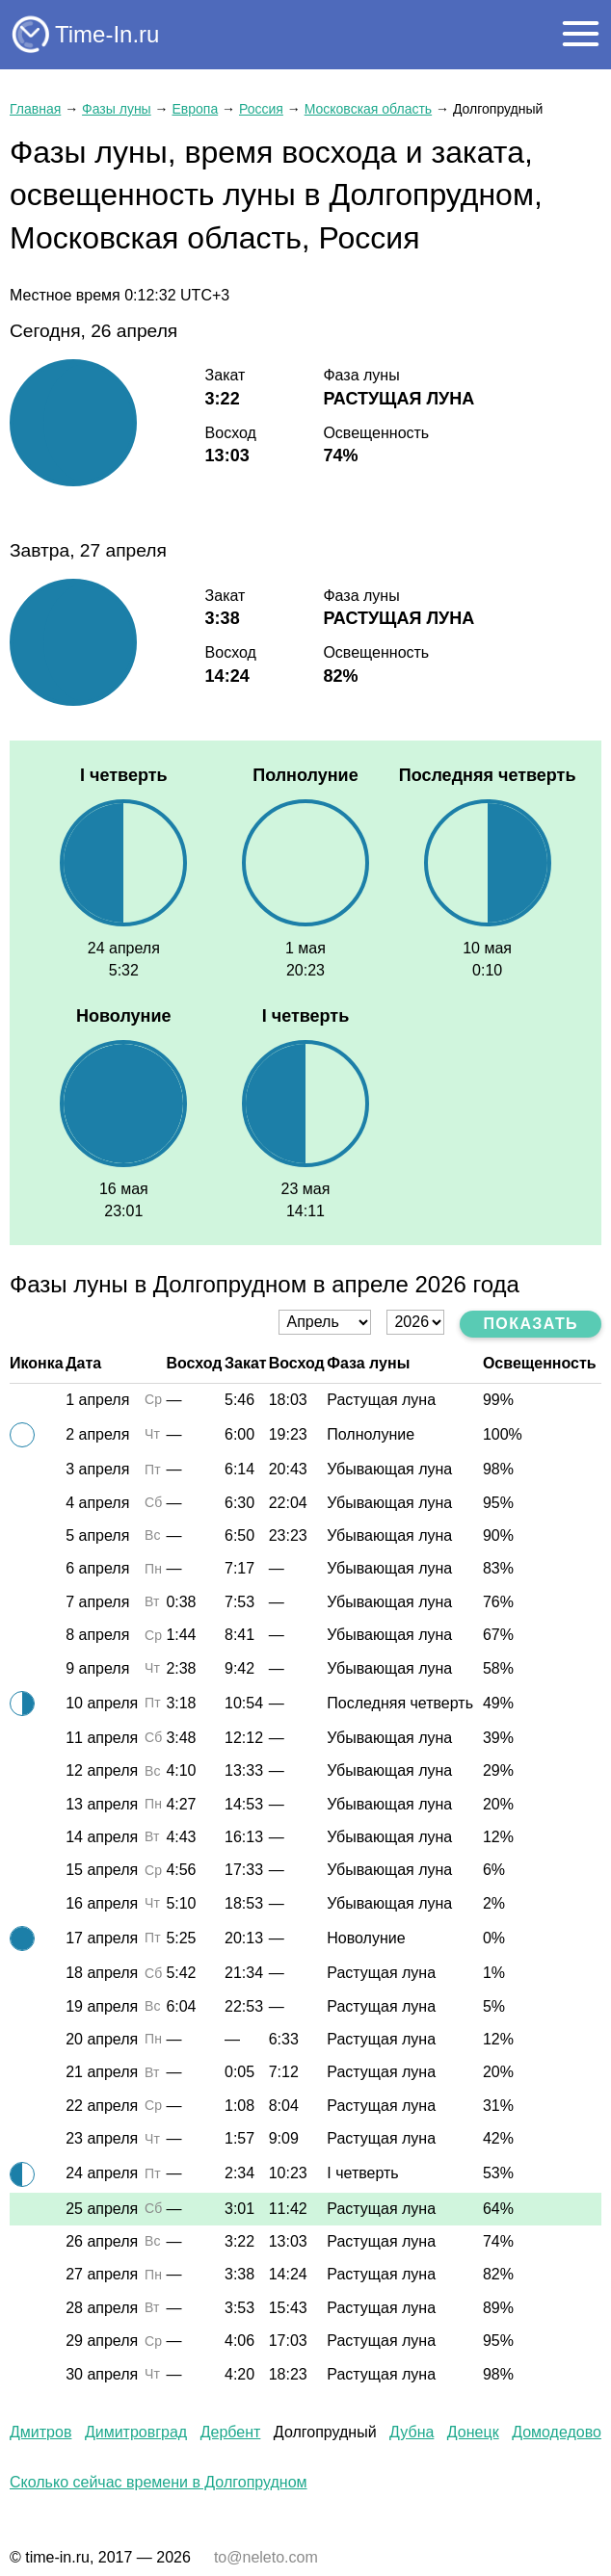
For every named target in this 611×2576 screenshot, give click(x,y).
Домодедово (556, 2432)
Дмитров (40, 2432)
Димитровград (136, 2432)
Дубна (411, 2432)
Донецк (473, 2432)
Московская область (368, 109)
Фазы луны (116, 109)
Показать (530, 1323)
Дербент (230, 2432)
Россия (261, 109)
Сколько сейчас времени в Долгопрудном (158, 2482)
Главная (35, 109)
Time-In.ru (107, 34)
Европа (195, 109)
